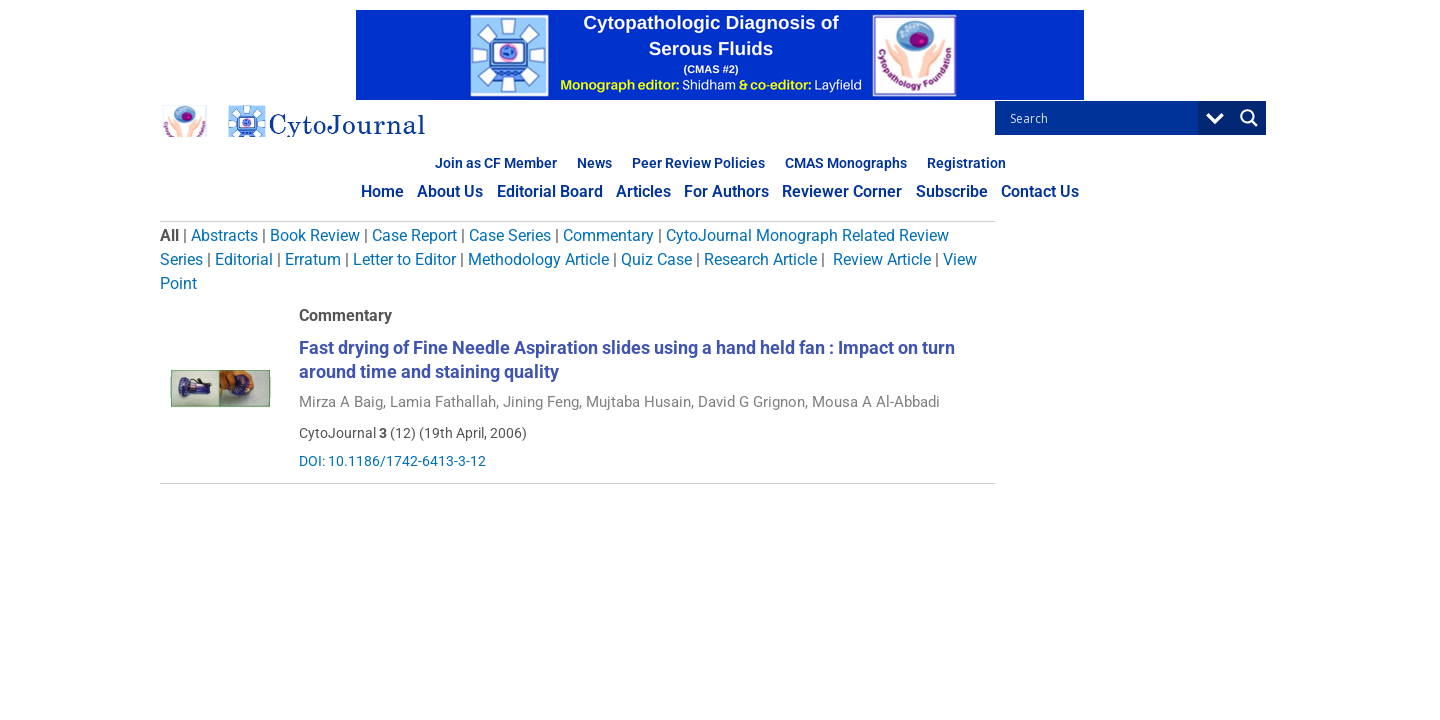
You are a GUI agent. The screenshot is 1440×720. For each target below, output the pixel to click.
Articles (644, 192)
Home (387, 192)
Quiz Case (656, 259)
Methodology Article (538, 259)
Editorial (244, 259)
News (594, 163)
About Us (454, 192)
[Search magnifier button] (1249, 118)
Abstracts (224, 235)
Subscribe (949, 192)
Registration (966, 163)
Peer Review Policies (698, 163)
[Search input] (1101, 118)
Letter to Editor (404, 259)
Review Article (882, 259)
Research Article (760, 259)
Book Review (315, 235)
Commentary (608, 235)
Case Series (510, 235)
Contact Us (1036, 192)
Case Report (414, 235)
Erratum (313, 259)
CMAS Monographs (846, 163)
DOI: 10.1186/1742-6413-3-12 (392, 461)
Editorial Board (552, 192)
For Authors (726, 192)
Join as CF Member (496, 163)
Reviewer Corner (841, 192)
